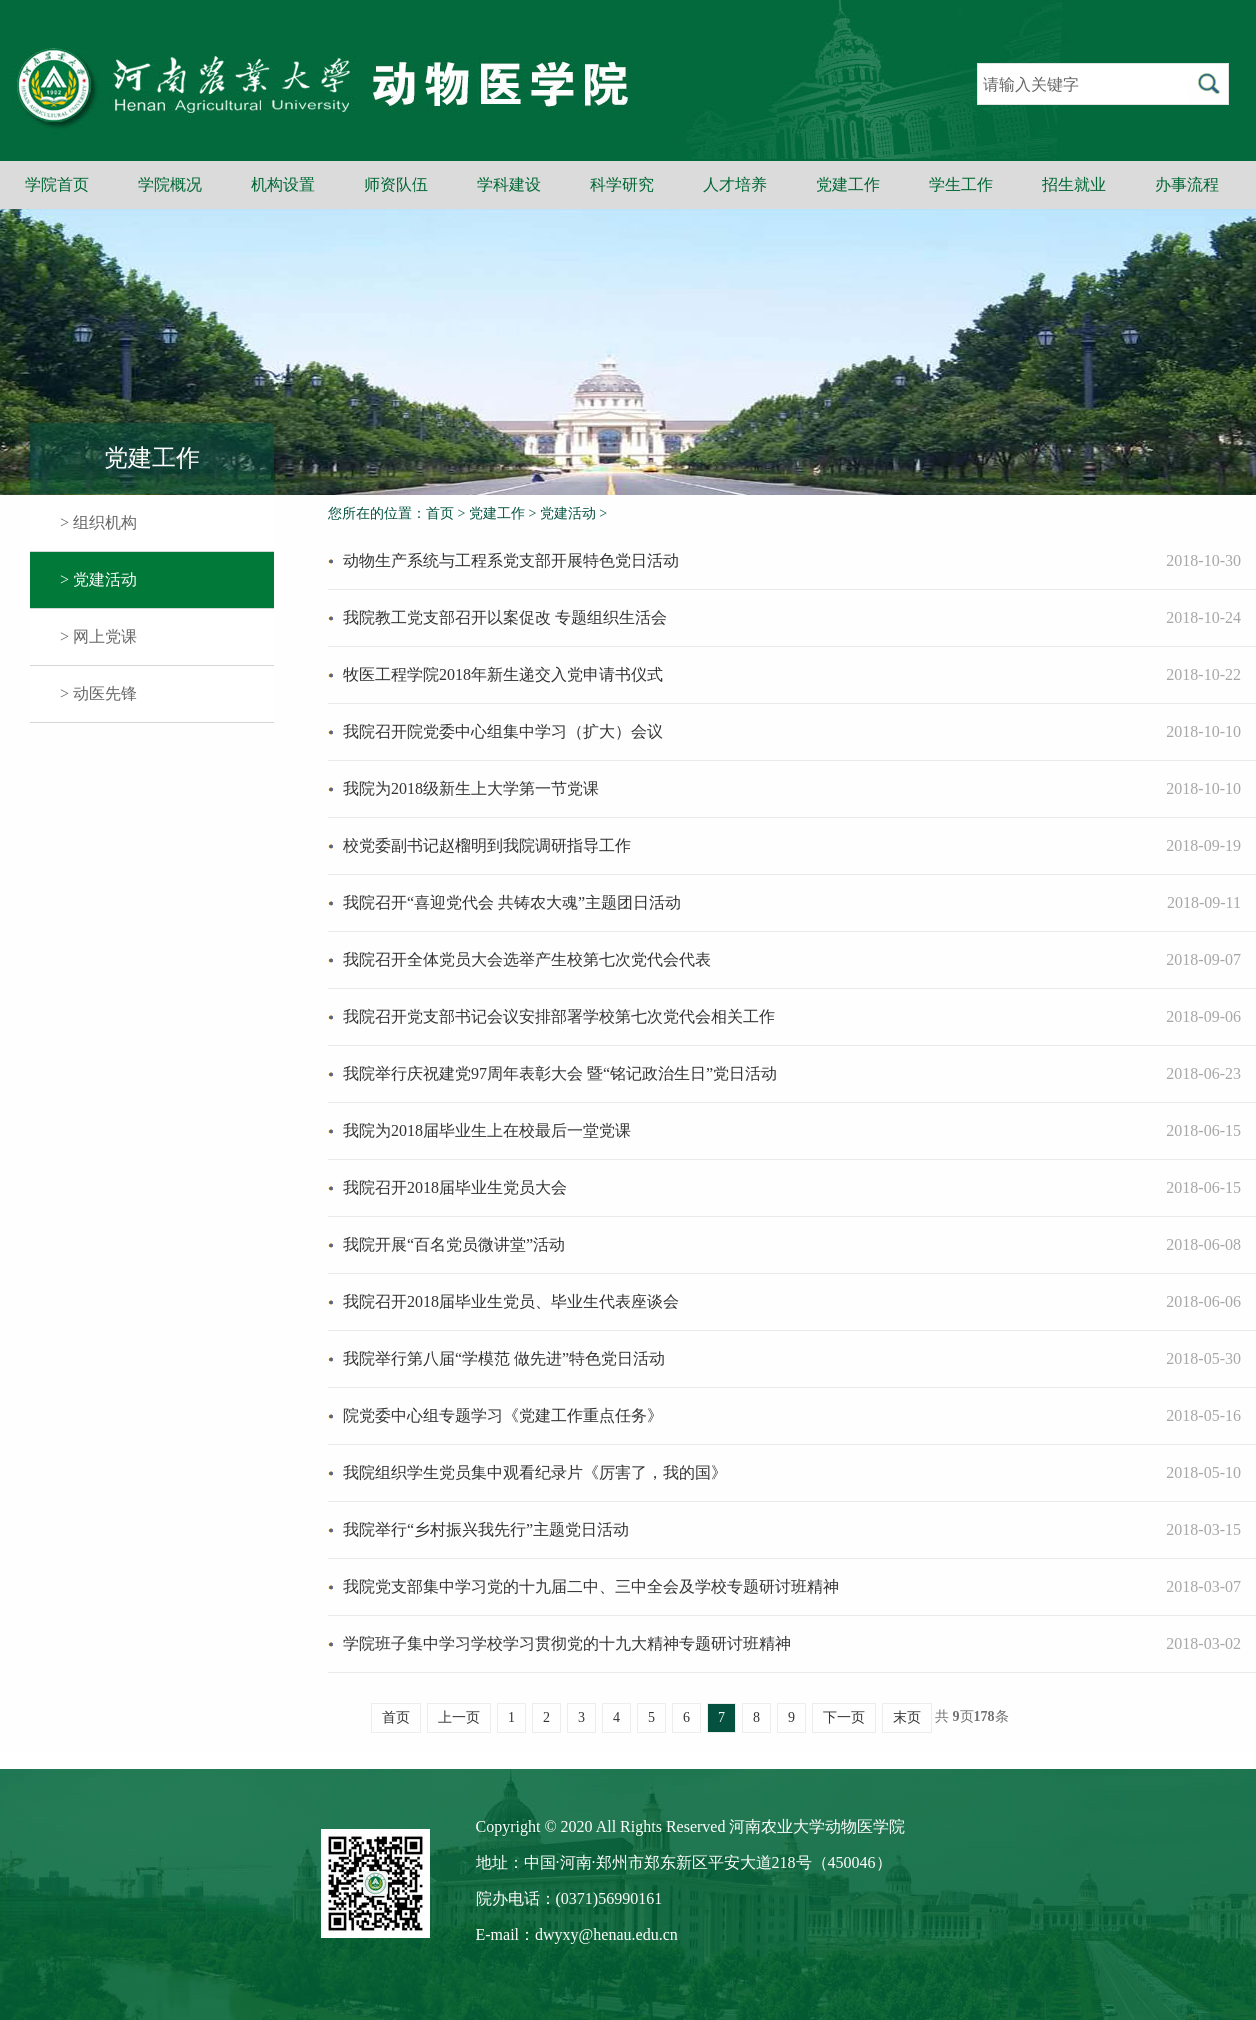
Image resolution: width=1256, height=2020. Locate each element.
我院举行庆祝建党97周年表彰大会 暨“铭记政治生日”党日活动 (560, 1073)
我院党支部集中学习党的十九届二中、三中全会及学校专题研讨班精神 (591, 1586)
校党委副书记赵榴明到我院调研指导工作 (487, 845)
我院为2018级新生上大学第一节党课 (471, 788)
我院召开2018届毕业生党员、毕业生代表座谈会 (511, 1301)
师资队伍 (396, 184)
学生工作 (961, 184)
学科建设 (509, 184)
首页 (440, 513)
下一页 (844, 1717)
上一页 (459, 1717)
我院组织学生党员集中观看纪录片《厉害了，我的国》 (535, 1472)
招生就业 (1074, 184)
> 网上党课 (98, 636)
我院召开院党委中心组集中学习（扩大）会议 (503, 731)
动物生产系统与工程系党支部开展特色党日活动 (511, 560)
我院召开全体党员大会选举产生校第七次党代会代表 (527, 959)
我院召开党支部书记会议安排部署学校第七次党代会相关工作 (559, 1016)
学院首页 (57, 184)
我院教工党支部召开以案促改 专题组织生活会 (505, 617)
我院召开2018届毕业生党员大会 (455, 1187)
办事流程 (1187, 184)
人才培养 (735, 184)
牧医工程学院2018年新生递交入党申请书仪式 (503, 674)
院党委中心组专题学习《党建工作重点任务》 (503, 1415)
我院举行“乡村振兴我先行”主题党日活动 (486, 1529)
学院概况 (170, 184)
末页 (907, 1717)
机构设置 (283, 184)
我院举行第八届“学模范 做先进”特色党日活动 (504, 1358)
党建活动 (568, 513)
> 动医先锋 (98, 693)
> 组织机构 (98, 522)
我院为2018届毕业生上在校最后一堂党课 (487, 1130)
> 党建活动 (98, 579)
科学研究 (622, 184)
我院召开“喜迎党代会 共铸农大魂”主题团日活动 (512, 902)
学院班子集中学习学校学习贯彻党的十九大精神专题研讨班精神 (567, 1643)
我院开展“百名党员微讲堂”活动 (454, 1244)
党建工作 (848, 184)
